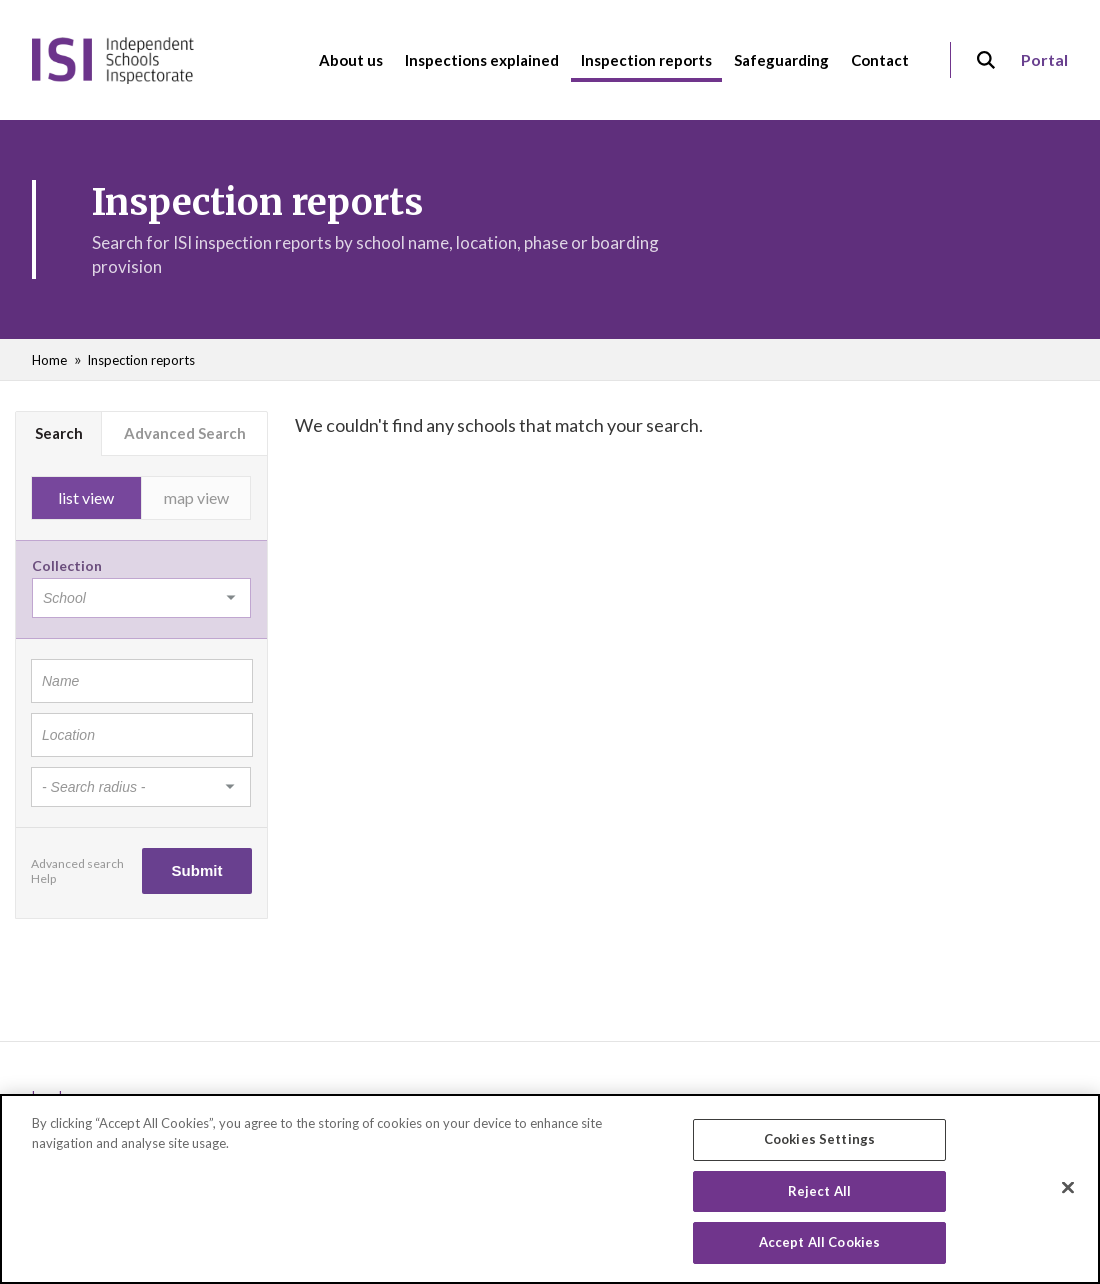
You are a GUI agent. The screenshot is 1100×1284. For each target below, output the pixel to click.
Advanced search (77, 863)
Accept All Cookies (819, 1244)
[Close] (1068, 1189)
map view (196, 497)
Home (49, 360)
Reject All (819, 1192)
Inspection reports (141, 360)
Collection (67, 565)
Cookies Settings (819, 1140)
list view (86, 497)
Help (43, 878)
